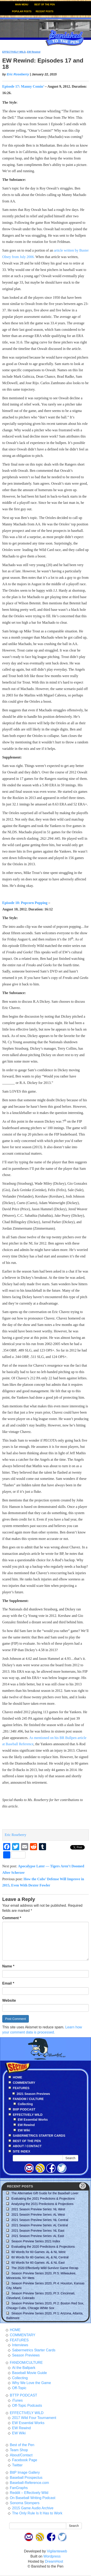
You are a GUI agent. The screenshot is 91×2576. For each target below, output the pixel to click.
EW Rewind (33, 51)
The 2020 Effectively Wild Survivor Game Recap (44, 2268)
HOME (15, 2330)
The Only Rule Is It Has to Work (37, 2513)
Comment (11, 1918)
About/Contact (21, 2455)
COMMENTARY (22, 2335)
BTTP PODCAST (23, 2395)
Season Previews (26, 2355)
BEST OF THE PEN (44, 4)
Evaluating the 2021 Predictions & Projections (43, 2198)
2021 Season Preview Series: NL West (38, 2209)
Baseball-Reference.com (29, 2483)
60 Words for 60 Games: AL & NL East (38, 2262)
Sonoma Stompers (25, 2503)
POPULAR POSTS (22, 11)
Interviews (20, 2345)
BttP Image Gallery (25, 2472)
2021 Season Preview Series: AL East (37, 2236)
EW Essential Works (33, 2119)
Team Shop (19, 2450)
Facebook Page (24, 2460)
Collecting (25, 2104)
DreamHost (54, 2561)
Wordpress (52, 2556)
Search (70, 2158)
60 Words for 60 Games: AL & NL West (38, 2252)
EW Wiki (24, 2130)
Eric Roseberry (18, 74)
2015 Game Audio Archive (32, 2508)
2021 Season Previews (33, 2094)
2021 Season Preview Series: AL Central (39, 2225)
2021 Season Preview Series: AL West (38, 2214)
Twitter (17, 2465)
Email (8, 1983)
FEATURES (19, 2340)
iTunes (17, 2400)
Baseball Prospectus (26, 2477)
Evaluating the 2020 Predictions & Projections (43, 2246)
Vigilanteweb (57, 2551)
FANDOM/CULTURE (26, 2362)
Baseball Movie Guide (29, 2373)
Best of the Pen (22, 2445)
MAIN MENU (21, 4)
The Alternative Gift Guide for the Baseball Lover (44, 2193)
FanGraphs (19, 2488)
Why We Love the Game (31, 2383)
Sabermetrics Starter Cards (33, 2350)
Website (9, 2000)
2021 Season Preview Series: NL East (37, 2230)
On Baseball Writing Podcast (32, 2498)
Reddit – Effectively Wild (29, 2493)
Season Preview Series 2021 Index (35, 2241)
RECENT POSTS (44, 11)
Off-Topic (19, 2388)
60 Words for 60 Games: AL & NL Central (40, 2257)
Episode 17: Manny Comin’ (23, 86)
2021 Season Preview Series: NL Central (39, 2220)
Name (8, 1966)
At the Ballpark (23, 2368)
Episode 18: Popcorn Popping (24, 903)
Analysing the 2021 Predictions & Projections (42, 2204)
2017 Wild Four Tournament (34, 2418)
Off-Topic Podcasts (27, 2405)
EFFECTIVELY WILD (14, 51)
